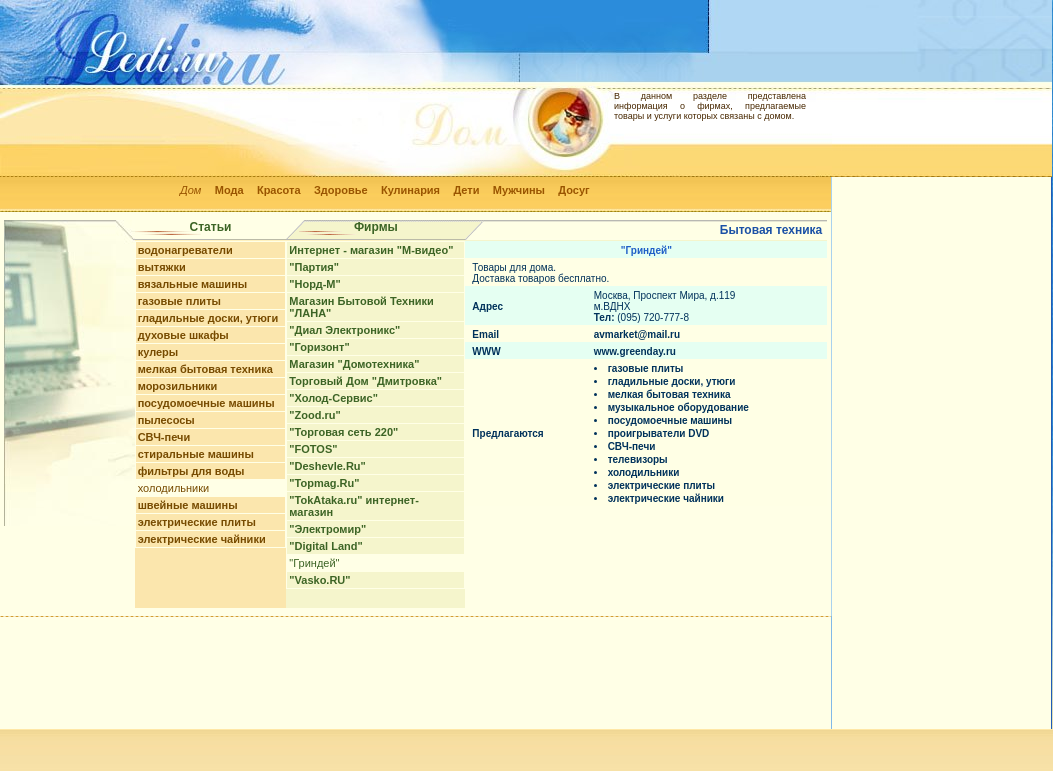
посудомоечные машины (206, 403)
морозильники (178, 386)
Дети (466, 190)
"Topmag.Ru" (324, 483)
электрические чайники (202, 539)
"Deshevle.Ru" (327, 466)
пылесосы (166, 420)
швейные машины (188, 505)
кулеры (158, 352)
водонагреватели (185, 250)
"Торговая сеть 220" (343, 432)
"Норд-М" (314, 284)
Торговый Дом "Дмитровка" (365, 381)
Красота (279, 190)
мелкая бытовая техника (205, 369)
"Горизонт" (319, 347)
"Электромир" (327, 529)
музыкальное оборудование (678, 407)
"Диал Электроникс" (344, 330)
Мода (229, 190)
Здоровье (341, 190)
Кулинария (410, 190)
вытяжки (162, 267)
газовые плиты (179, 301)
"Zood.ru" (314, 415)
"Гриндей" (314, 563)
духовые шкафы (183, 335)
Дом (190, 190)
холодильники (174, 488)
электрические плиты (197, 522)
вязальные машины (193, 284)
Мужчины (519, 190)
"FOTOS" (313, 449)
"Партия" (314, 267)
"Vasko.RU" (319, 580)
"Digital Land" (325, 546)
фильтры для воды (191, 471)
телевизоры (638, 459)
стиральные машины (196, 454)
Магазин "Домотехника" (354, 364)
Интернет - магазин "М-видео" (371, 250)
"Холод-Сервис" (333, 398)
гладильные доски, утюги (208, 318)
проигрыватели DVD (659, 433)
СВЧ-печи (164, 437)
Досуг (573, 190)
